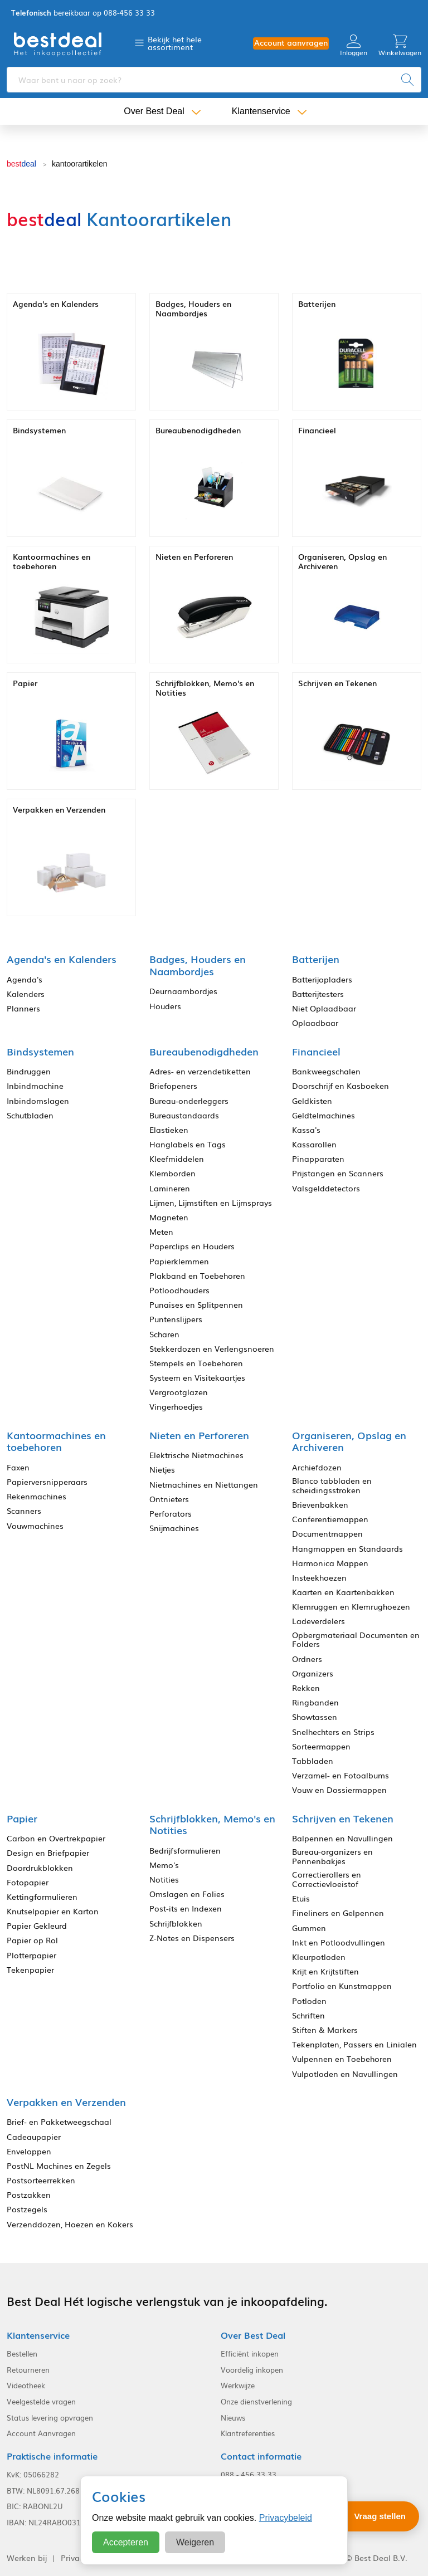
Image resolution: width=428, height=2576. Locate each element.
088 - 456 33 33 (248, 2474)
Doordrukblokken (40, 1868)
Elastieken (168, 1130)
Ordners (307, 1659)
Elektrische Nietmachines (196, 1455)
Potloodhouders (179, 1290)
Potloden (309, 2001)
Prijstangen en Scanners (337, 1173)
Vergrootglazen (178, 1392)
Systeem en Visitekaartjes (197, 1377)
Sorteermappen (321, 1746)
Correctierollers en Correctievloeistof (326, 1879)
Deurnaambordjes (183, 991)
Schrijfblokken (175, 1923)
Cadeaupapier (34, 2137)
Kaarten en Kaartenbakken (343, 1592)
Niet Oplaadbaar (324, 1008)
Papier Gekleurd (37, 1925)
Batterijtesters (318, 994)
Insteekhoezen (319, 1577)
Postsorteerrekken (41, 2180)
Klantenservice (261, 111)
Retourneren (28, 2369)
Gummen (309, 1928)
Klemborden (172, 1173)
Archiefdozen (317, 1467)
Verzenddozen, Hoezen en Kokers (70, 2224)
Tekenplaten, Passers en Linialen (354, 2044)
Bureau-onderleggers (188, 1101)
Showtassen (314, 1717)
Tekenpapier (30, 1969)
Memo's (164, 1865)
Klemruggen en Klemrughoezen (351, 1606)
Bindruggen (29, 1071)
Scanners (24, 1511)
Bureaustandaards (184, 1115)
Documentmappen (327, 1533)
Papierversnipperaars (47, 1482)
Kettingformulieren (42, 1897)
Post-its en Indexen (185, 1908)
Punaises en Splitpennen (196, 1304)
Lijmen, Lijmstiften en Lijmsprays (210, 1203)
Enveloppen (29, 2151)
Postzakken (29, 2194)
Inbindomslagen (38, 1101)
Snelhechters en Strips (333, 1732)
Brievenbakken (320, 1504)
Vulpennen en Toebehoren (342, 2059)
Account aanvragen (291, 42)
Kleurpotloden (319, 1957)
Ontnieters (169, 1499)
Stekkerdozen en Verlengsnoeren (211, 1348)
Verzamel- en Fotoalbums (340, 1775)
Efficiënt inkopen (250, 2353)
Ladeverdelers (318, 1621)
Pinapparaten (318, 1159)
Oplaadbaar (315, 1023)
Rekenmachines (36, 1496)
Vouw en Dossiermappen (339, 1790)
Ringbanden (315, 1702)
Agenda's (24, 979)
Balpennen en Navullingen (342, 1838)
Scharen (164, 1334)
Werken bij (27, 2558)
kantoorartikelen (80, 163)
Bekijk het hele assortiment (175, 43)
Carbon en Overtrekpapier (56, 1838)
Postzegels (27, 2209)
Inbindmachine (35, 1086)
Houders (165, 1006)
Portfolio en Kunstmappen (342, 1986)
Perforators (170, 1513)
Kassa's (306, 1130)
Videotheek (26, 2385)
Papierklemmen (179, 1261)
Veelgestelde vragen (41, 2401)
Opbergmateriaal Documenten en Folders (356, 1639)
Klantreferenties (248, 2433)
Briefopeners (173, 1086)
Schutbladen (30, 1115)
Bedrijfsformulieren (185, 1850)
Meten (161, 1231)
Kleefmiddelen (176, 1159)
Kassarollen (314, 1144)
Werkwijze (238, 2385)
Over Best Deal (154, 111)
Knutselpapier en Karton (53, 1911)
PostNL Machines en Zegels (59, 2166)
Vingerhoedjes (176, 1406)
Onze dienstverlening (256, 2401)
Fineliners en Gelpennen (338, 1913)
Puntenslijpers (175, 1319)
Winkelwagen (399, 45)
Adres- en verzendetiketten (200, 1071)
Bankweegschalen (326, 1071)
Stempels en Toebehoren (196, 1363)
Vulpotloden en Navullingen (345, 2074)
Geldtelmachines (323, 1115)
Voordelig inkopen (252, 2369)
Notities (164, 1879)
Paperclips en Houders (192, 1246)
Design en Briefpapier (48, 1853)
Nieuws (233, 2417)
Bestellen (22, 2353)
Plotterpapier (31, 1955)
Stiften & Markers (325, 2030)
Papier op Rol (32, 1940)
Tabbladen (312, 1761)
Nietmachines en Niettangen (203, 1484)
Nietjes (162, 1469)
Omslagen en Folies (187, 1894)
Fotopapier (27, 1882)
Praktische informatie (52, 2456)
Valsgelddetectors (326, 1188)
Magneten (168, 1217)
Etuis (301, 1898)
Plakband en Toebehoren (197, 1275)
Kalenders (26, 994)
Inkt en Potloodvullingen (338, 1942)
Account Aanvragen (41, 2433)
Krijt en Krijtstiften (325, 1971)
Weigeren (195, 2542)
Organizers (312, 1673)
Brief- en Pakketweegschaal (59, 2122)
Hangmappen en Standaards (347, 1548)
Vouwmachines (35, 1526)
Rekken (306, 1688)
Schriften (308, 2015)
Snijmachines (174, 1528)
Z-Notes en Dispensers (192, 1938)
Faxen (18, 1467)
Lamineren (169, 1188)
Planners (23, 1008)
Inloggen (353, 45)
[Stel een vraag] (372, 2516)
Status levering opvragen (50, 2417)
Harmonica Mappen (330, 1563)
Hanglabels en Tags (187, 1144)
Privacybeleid (285, 2518)
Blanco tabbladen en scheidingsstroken (332, 1485)
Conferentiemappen (330, 1519)
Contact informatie (261, 2456)
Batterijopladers (322, 979)
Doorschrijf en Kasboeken (340, 1086)
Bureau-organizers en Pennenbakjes (332, 1856)
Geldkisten (312, 1101)
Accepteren (125, 2542)
